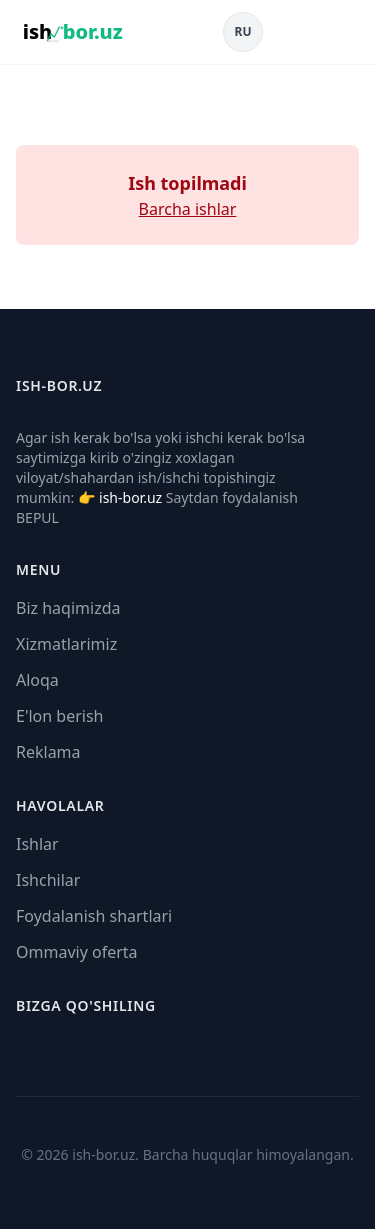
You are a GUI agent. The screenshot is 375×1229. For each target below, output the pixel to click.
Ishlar (37, 844)
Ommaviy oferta (77, 952)
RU (243, 31)
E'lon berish (60, 716)
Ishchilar (48, 880)
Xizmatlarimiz (66, 644)
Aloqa (37, 680)
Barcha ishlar (188, 209)
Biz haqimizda (68, 608)
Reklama (48, 752)
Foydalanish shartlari (94, 916)
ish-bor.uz (130, 497)
